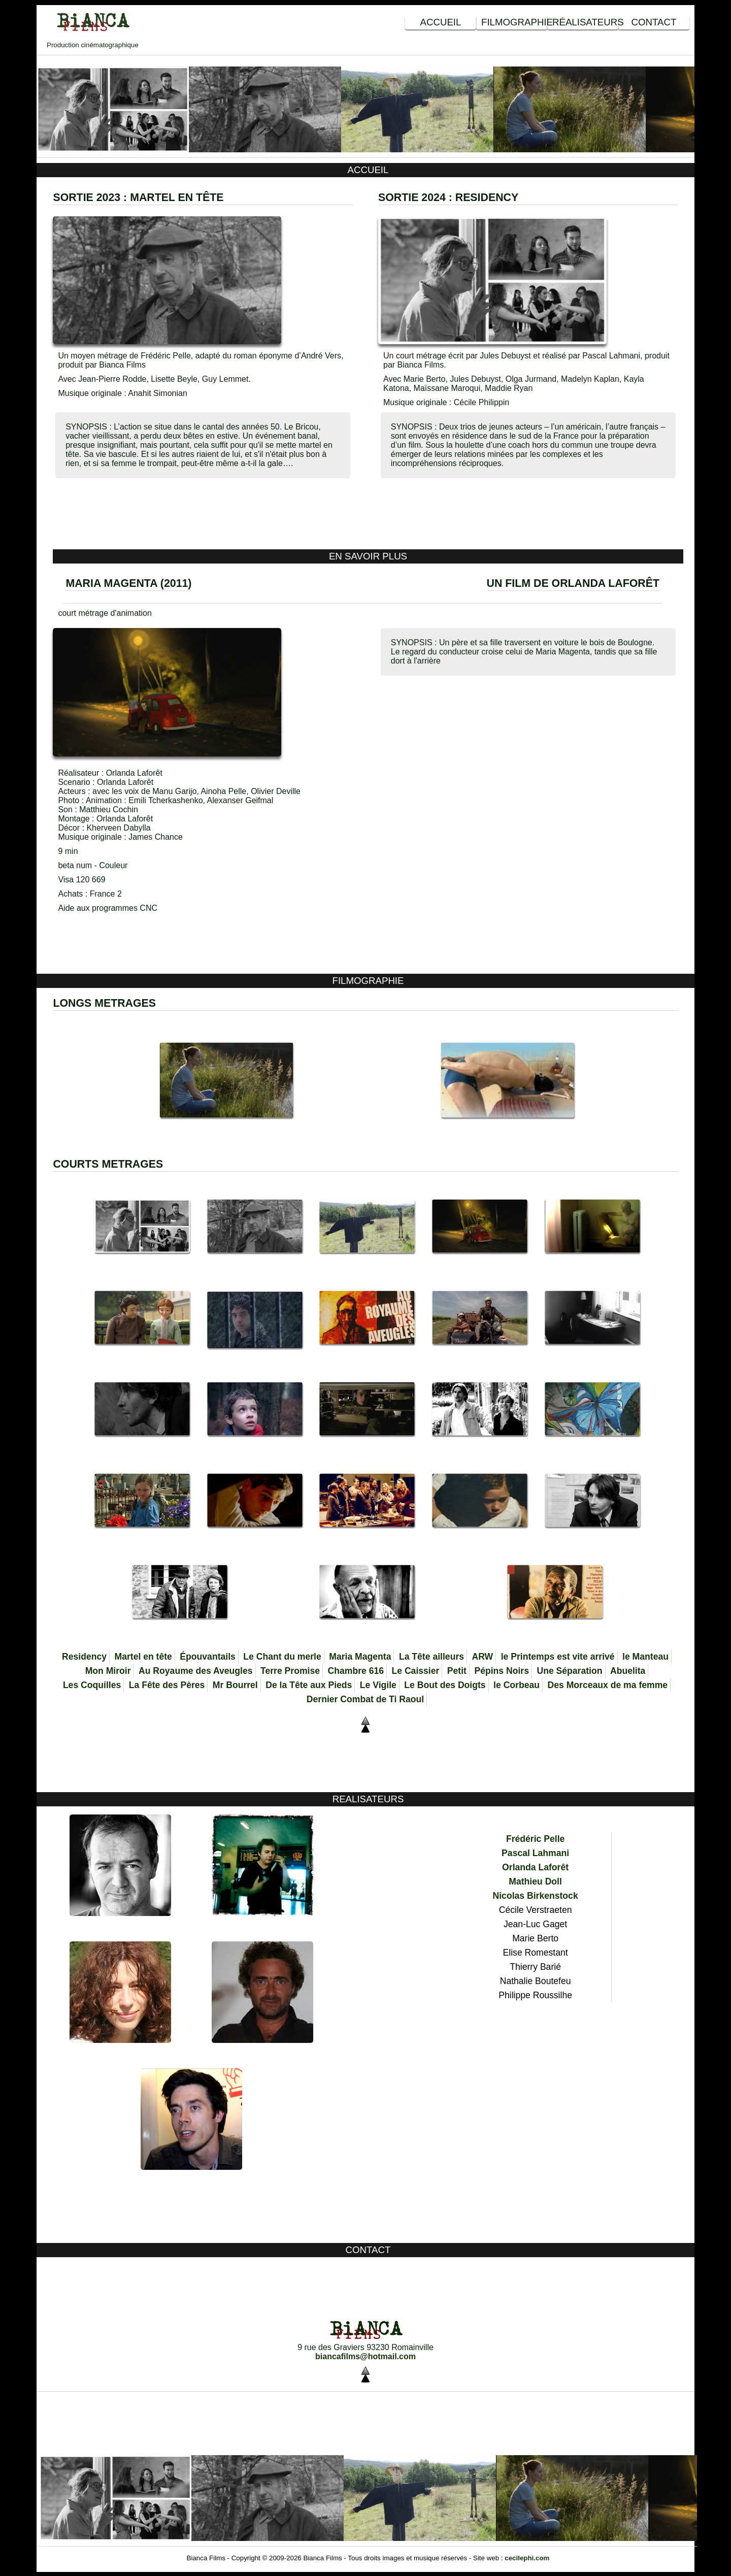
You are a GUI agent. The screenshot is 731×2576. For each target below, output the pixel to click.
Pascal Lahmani (535, 1853)
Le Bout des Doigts (444, 1685)
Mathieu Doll (535, 1881)
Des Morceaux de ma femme (607, 1685)
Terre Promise (290, 1671)
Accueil (440, 22)
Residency (84, 1657)
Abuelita (627, 1671)
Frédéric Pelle (535, 1839)
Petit (457, 1671)
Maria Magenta (360, 1657)
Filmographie (514, 22)
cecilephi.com (527, 2558)
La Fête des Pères (167, 1685)
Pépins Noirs (501, 1671)
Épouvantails (208, 1657)
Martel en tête (143, 1657)
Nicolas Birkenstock (535, 1896)
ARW (482, 1657)
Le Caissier (415, 1671)
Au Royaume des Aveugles (196, 1671)
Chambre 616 (356, 1671)
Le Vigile (378, 1685)
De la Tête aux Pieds (308, 1685)
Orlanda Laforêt (535, 1867)
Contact (654, 22)
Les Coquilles (92, 1685)
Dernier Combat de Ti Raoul (365, 1699)
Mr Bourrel (235, 1685)
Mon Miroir (108, 1671)
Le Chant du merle (282, 1657)
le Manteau (645, 1657)
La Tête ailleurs (431, 1657)
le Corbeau (516, 1685)
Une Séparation (569, 1671)
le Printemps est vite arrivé (558, 1657)
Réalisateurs (585, 22)
